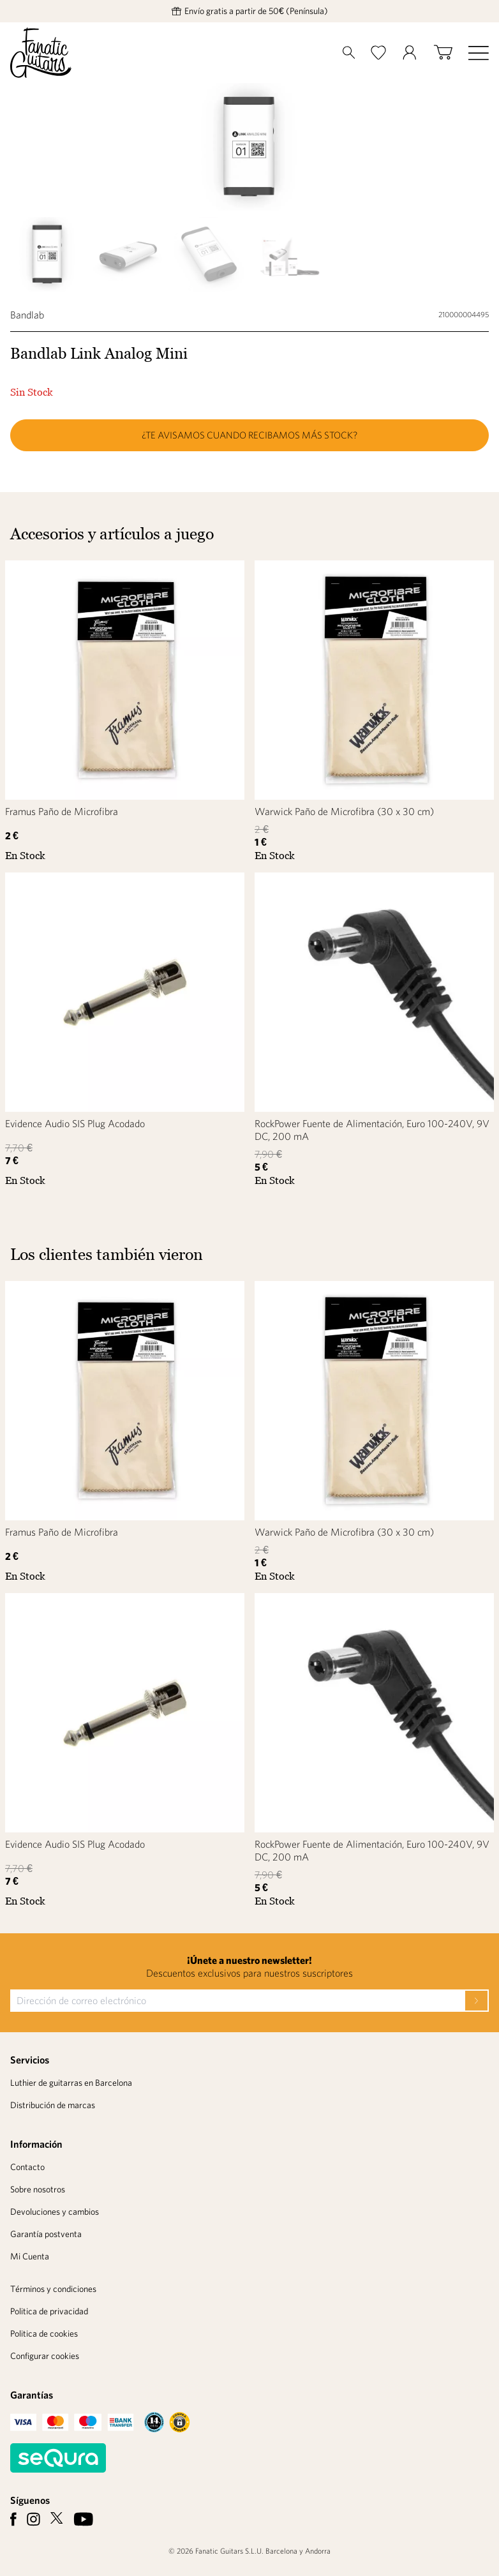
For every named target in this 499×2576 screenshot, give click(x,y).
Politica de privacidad (49, 2311)
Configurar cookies (44, 2356)
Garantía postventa (46, 2234)
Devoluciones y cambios (54, 2211)
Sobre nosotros (37, 2189)
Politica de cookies (44, 2333)
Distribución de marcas (52, 2105)
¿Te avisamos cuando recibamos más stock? (249, 435)
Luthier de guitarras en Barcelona (71, 2083)
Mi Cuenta (29, 2256)
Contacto (27, 2167)
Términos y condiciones (53, 2289)
